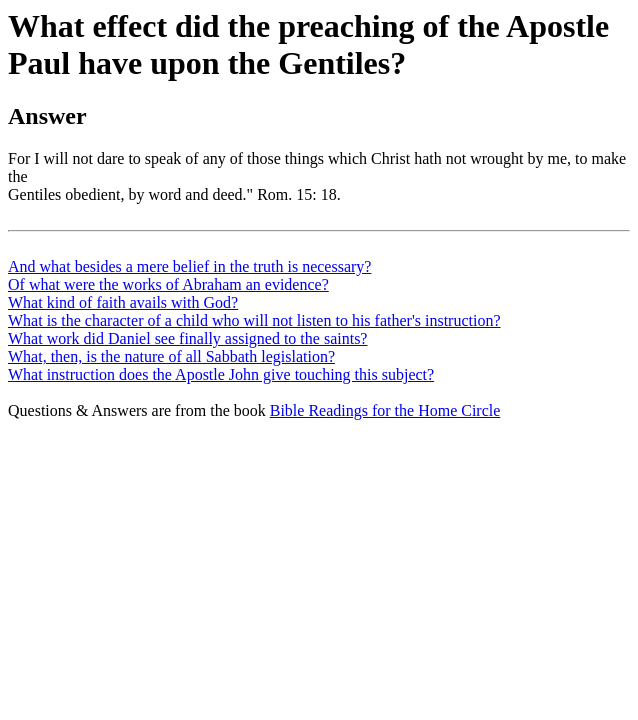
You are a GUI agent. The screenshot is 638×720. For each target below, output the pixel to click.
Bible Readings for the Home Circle (385, 410)
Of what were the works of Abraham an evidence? (168, 284)
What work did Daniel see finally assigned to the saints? (187, 338)
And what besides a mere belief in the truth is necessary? (189, 266)
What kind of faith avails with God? (123, 302)
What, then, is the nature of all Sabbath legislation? (171, 356)
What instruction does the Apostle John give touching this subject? (221, 374)
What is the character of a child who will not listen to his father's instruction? (254, 320)
